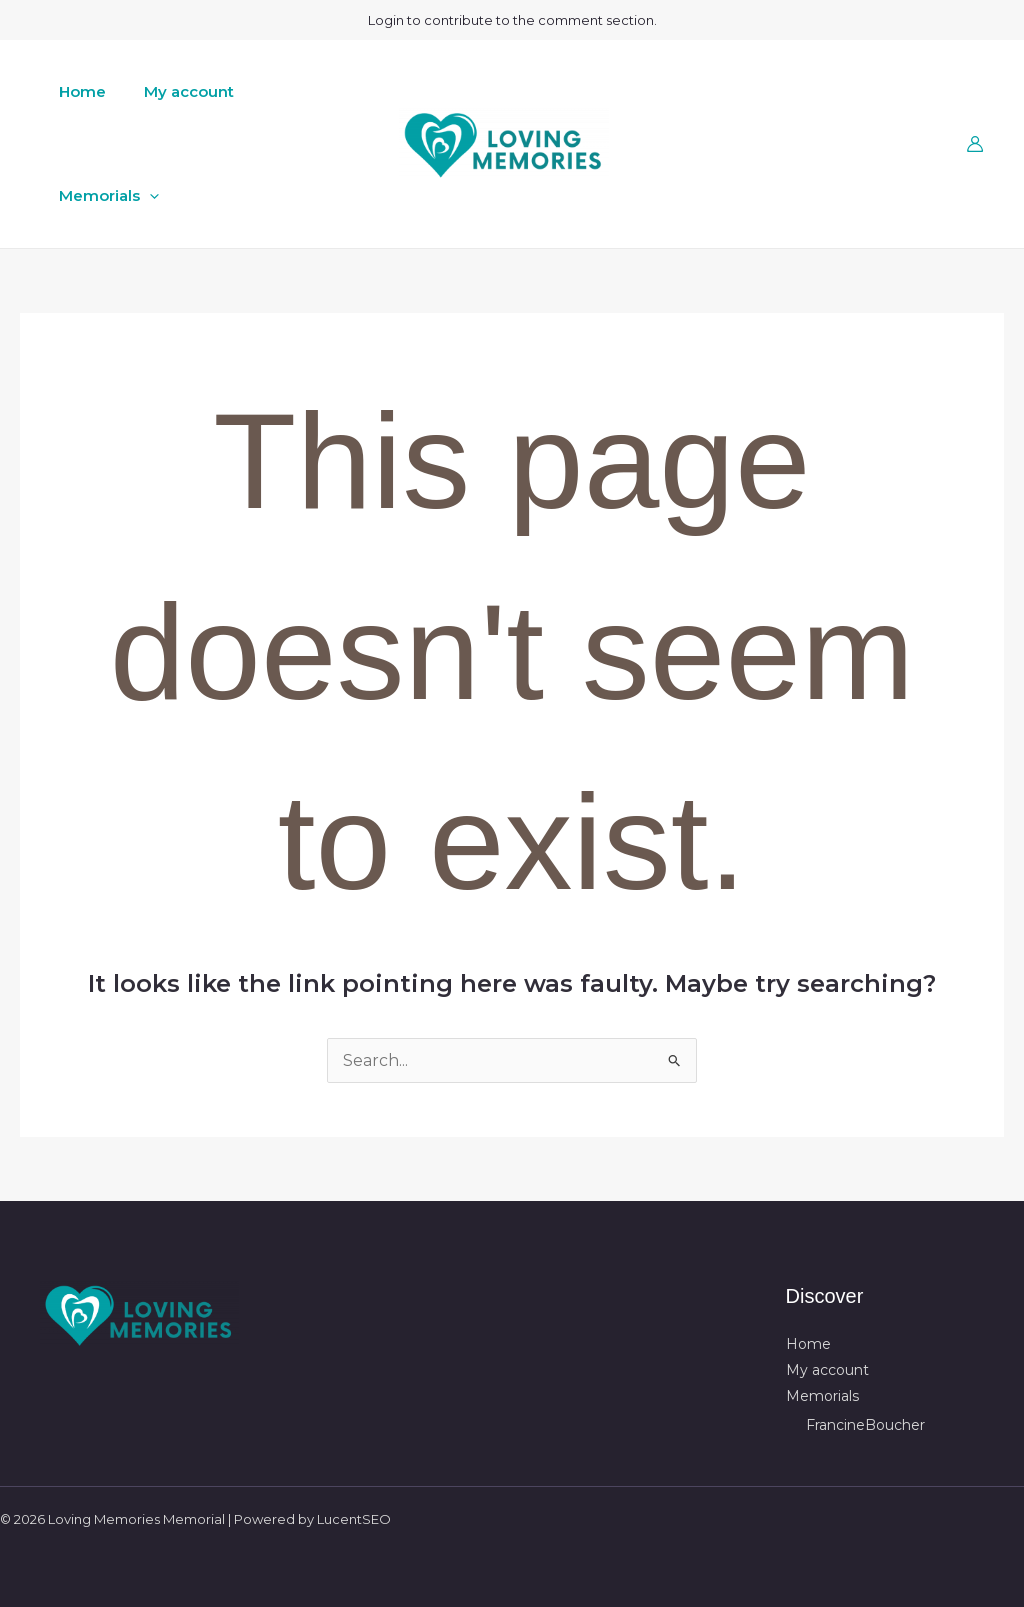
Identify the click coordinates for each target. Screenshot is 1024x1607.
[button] (145, 196)
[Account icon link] (975, 144)
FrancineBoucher (865, 1425)
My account (177, 91)
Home (78, 91)
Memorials (105, 196)
